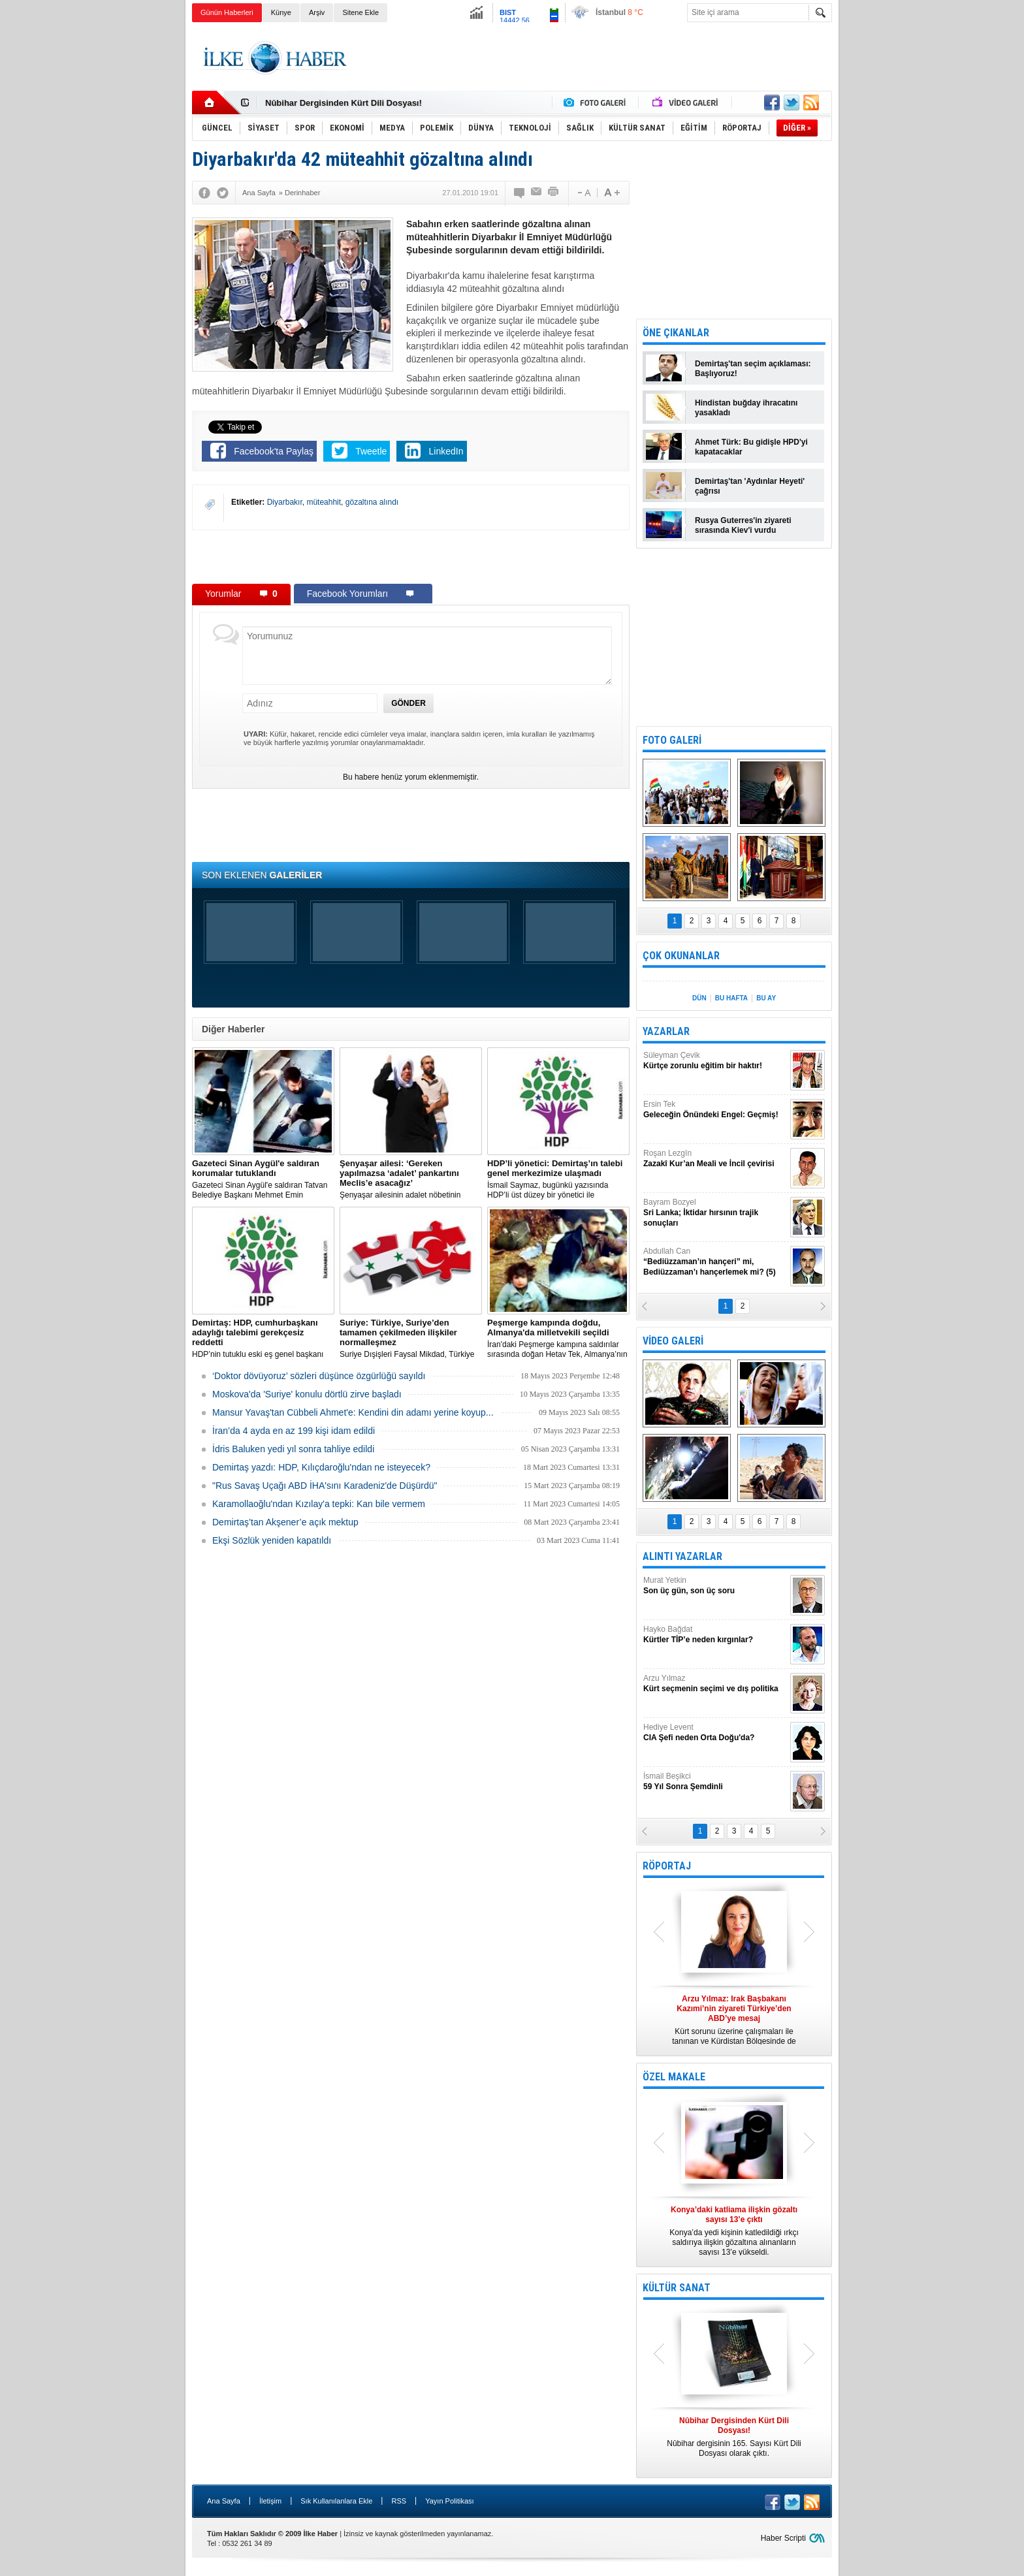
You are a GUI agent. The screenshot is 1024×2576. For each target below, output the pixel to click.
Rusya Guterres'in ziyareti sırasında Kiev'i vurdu (743, 525)
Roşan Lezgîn (715, 1159)
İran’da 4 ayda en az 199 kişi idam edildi (293, 1430)
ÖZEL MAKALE (674, 2077)
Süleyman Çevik (715, 1061)
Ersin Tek (715, 1110)
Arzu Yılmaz (715, 1684)
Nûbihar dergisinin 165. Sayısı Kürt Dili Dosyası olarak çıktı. (734, 2437)
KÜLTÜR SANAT (677, 2288)
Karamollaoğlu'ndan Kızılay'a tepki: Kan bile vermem (318, 1504)
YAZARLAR (666, 1031)
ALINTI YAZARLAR (682, 1556)
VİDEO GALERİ (673, 1341)
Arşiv (317, 12)
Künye (281, 12)
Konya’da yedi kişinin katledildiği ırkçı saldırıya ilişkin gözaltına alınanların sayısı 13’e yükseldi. (734, 2231)
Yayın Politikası (449, 2501)
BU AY (766, 998)
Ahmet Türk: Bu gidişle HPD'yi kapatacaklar (751, 446)
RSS (398, 2501)
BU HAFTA (731, 998)
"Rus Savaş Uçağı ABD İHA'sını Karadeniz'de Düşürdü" (324, 1485)
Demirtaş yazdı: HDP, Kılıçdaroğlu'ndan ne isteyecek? (321, 1467)
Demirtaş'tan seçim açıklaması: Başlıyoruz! (753, 368)
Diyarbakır (284, 502)
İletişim (270, 2501)
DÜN (699, 998)
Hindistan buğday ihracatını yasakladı (746, 407)
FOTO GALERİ (672, 740)
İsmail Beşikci (715, 1782)
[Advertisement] (898, 228)
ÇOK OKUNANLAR (681, 955)
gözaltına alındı (371, 502)
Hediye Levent (715, 1733)
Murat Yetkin (715, 1586)
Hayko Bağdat (715, 1635)
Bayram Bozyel (715, 1213)
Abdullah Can (715, 1262)
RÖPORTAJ (667, 1866)
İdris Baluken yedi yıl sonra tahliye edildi (293, 1449)
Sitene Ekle (360, 12)
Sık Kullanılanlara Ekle (336, 2501)
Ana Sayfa (223, 2501)
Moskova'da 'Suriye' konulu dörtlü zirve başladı (307, 1394)
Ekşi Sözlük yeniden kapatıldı (271, 1540)
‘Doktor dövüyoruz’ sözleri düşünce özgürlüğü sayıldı (318, 1376)
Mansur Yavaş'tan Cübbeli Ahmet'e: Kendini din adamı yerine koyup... (353, 1412)
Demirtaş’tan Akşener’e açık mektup (285, 1522)
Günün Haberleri (226, 12)
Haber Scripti (783, 2538)
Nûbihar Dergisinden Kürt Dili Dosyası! (343, 103)
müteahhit (323, 502)
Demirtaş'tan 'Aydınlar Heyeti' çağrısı (750, 486)
